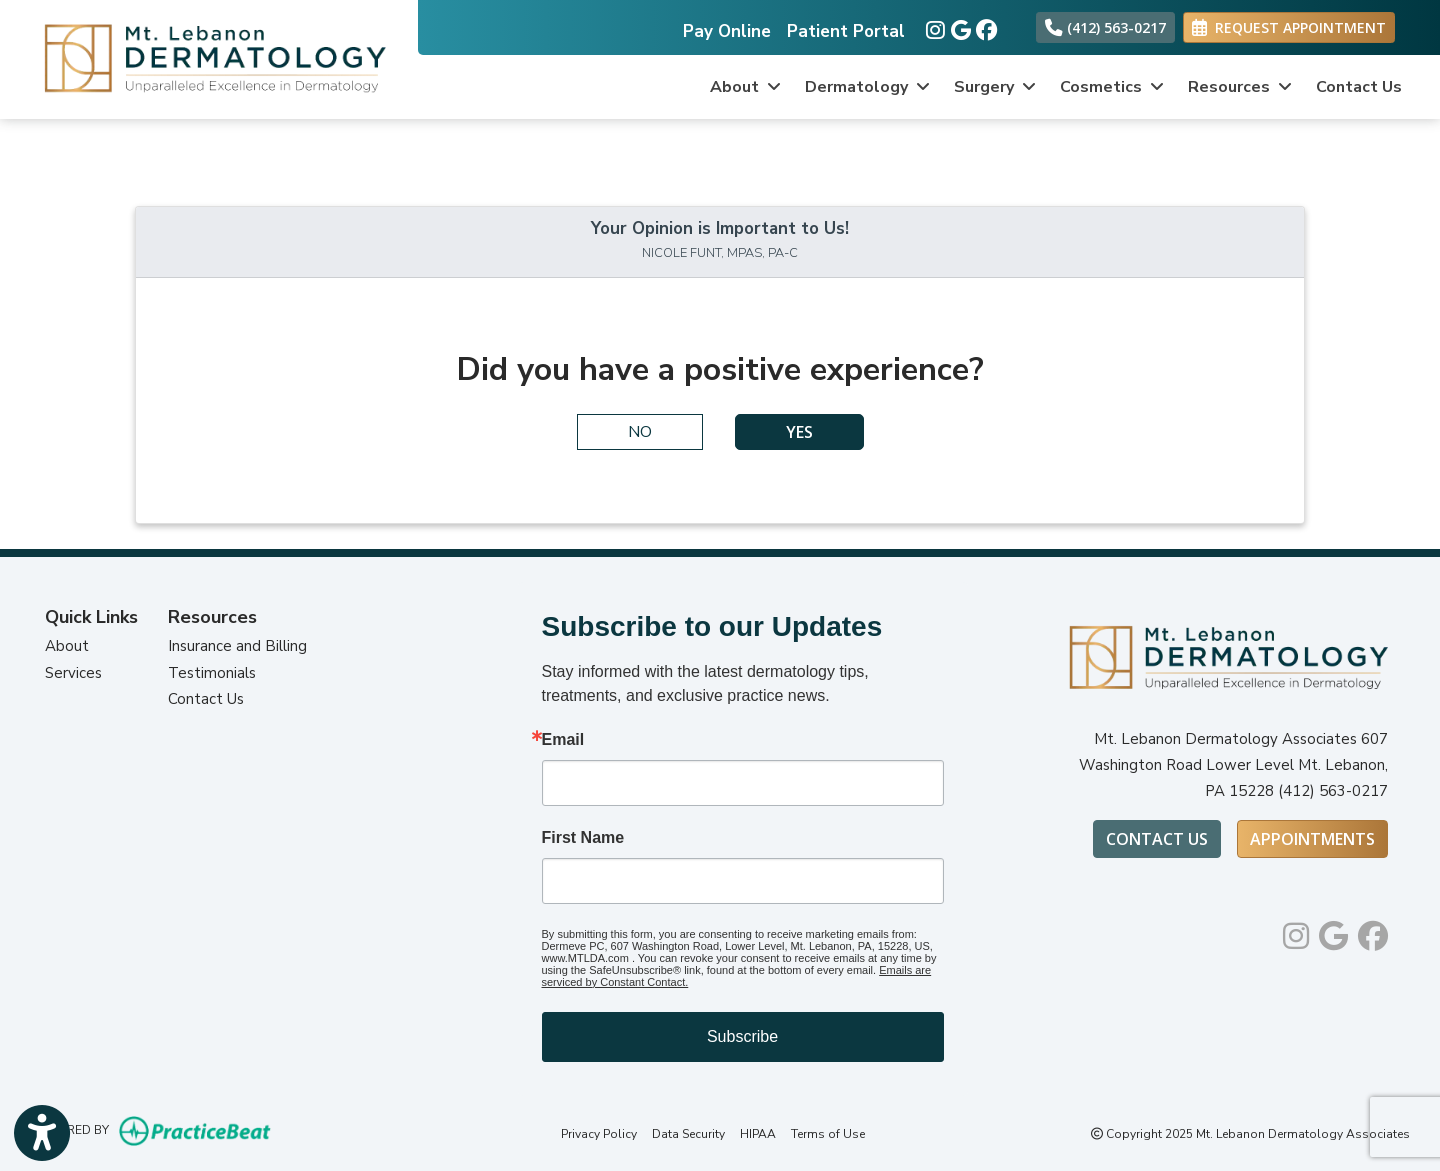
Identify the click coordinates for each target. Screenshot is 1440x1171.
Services (73, 673)
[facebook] (983, 26)
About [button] (745, 87)
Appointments (1312, 839)
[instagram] (933, 26)
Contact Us (1359, 87)
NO (640, 432)
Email (563, 740)
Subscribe (742, 1036)
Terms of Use (828, 1134)
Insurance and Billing (237, 646)
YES (799, 432)
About (67, 646)
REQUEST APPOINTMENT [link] (1289, 27)
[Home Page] (209, 58)
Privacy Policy (599, 1134)
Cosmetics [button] (1112, 87)
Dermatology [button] (867, 87)
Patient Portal (846, 31)
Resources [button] (1240, 87)
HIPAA (758, 1134)
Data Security (688, 1134)
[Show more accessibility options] (42, 1133)
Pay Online (727, 31)
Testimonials (212, 673)
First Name (583, 838)
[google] (958, 26)
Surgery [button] (995, 87)
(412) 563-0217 (1105, 27)
